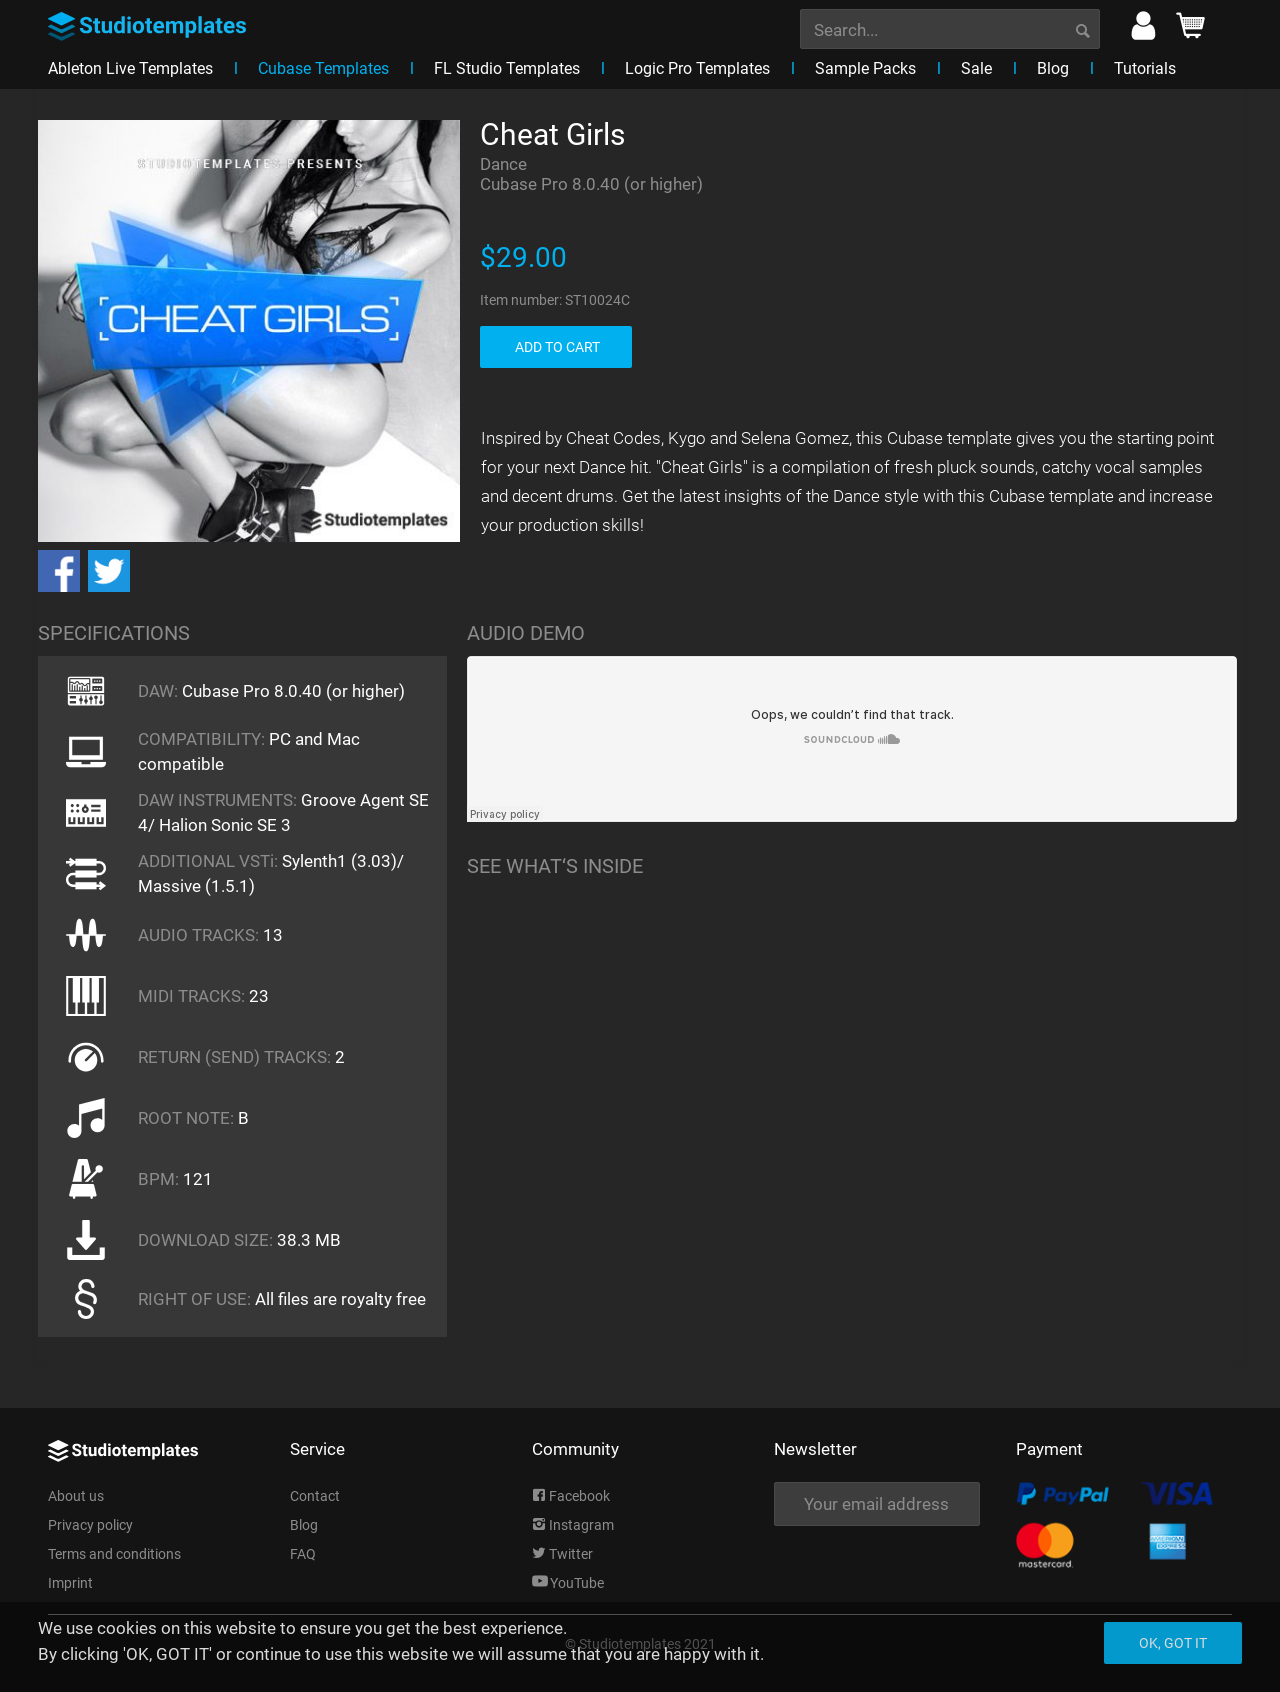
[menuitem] (950, 27)
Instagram (573, 1525)
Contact (315, 1496)
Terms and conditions (114, 1554)
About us (76, 1496)
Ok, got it (1173, 1643)
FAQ (303, 1554)
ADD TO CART (557, 347)
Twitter (562, 1554)
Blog (304, 1525)
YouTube (568, 1583)
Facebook (571, 1496)
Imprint (70, 1583)
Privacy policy (90, 1525)
